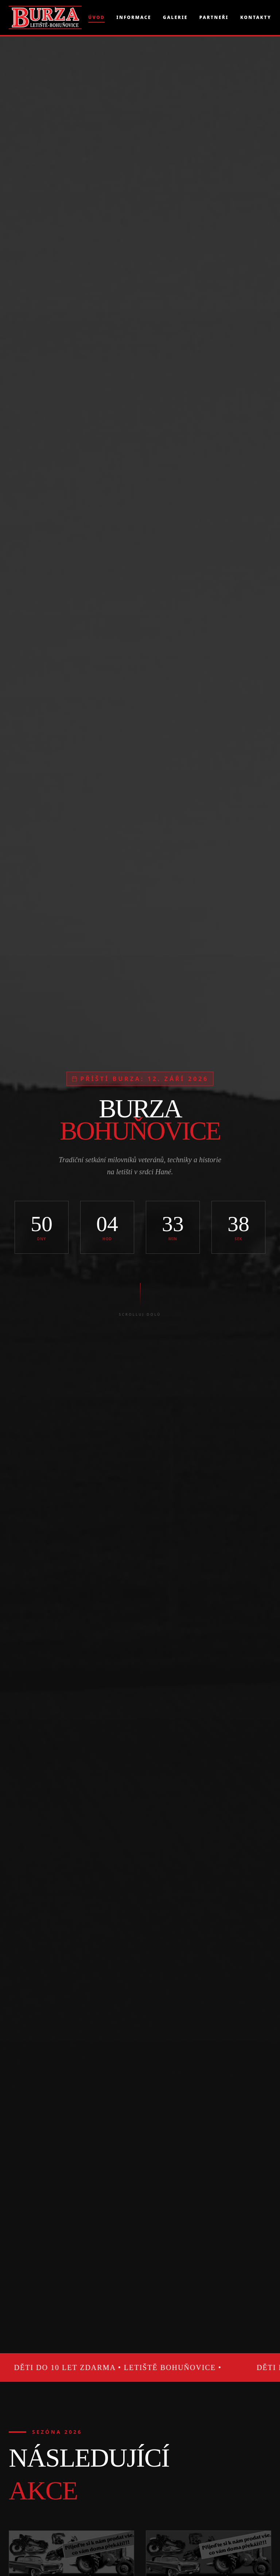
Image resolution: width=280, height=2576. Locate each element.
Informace (133, 17)
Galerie (175, 17)
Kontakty (255, 17)
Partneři (214, 17)
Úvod (96, 17)
